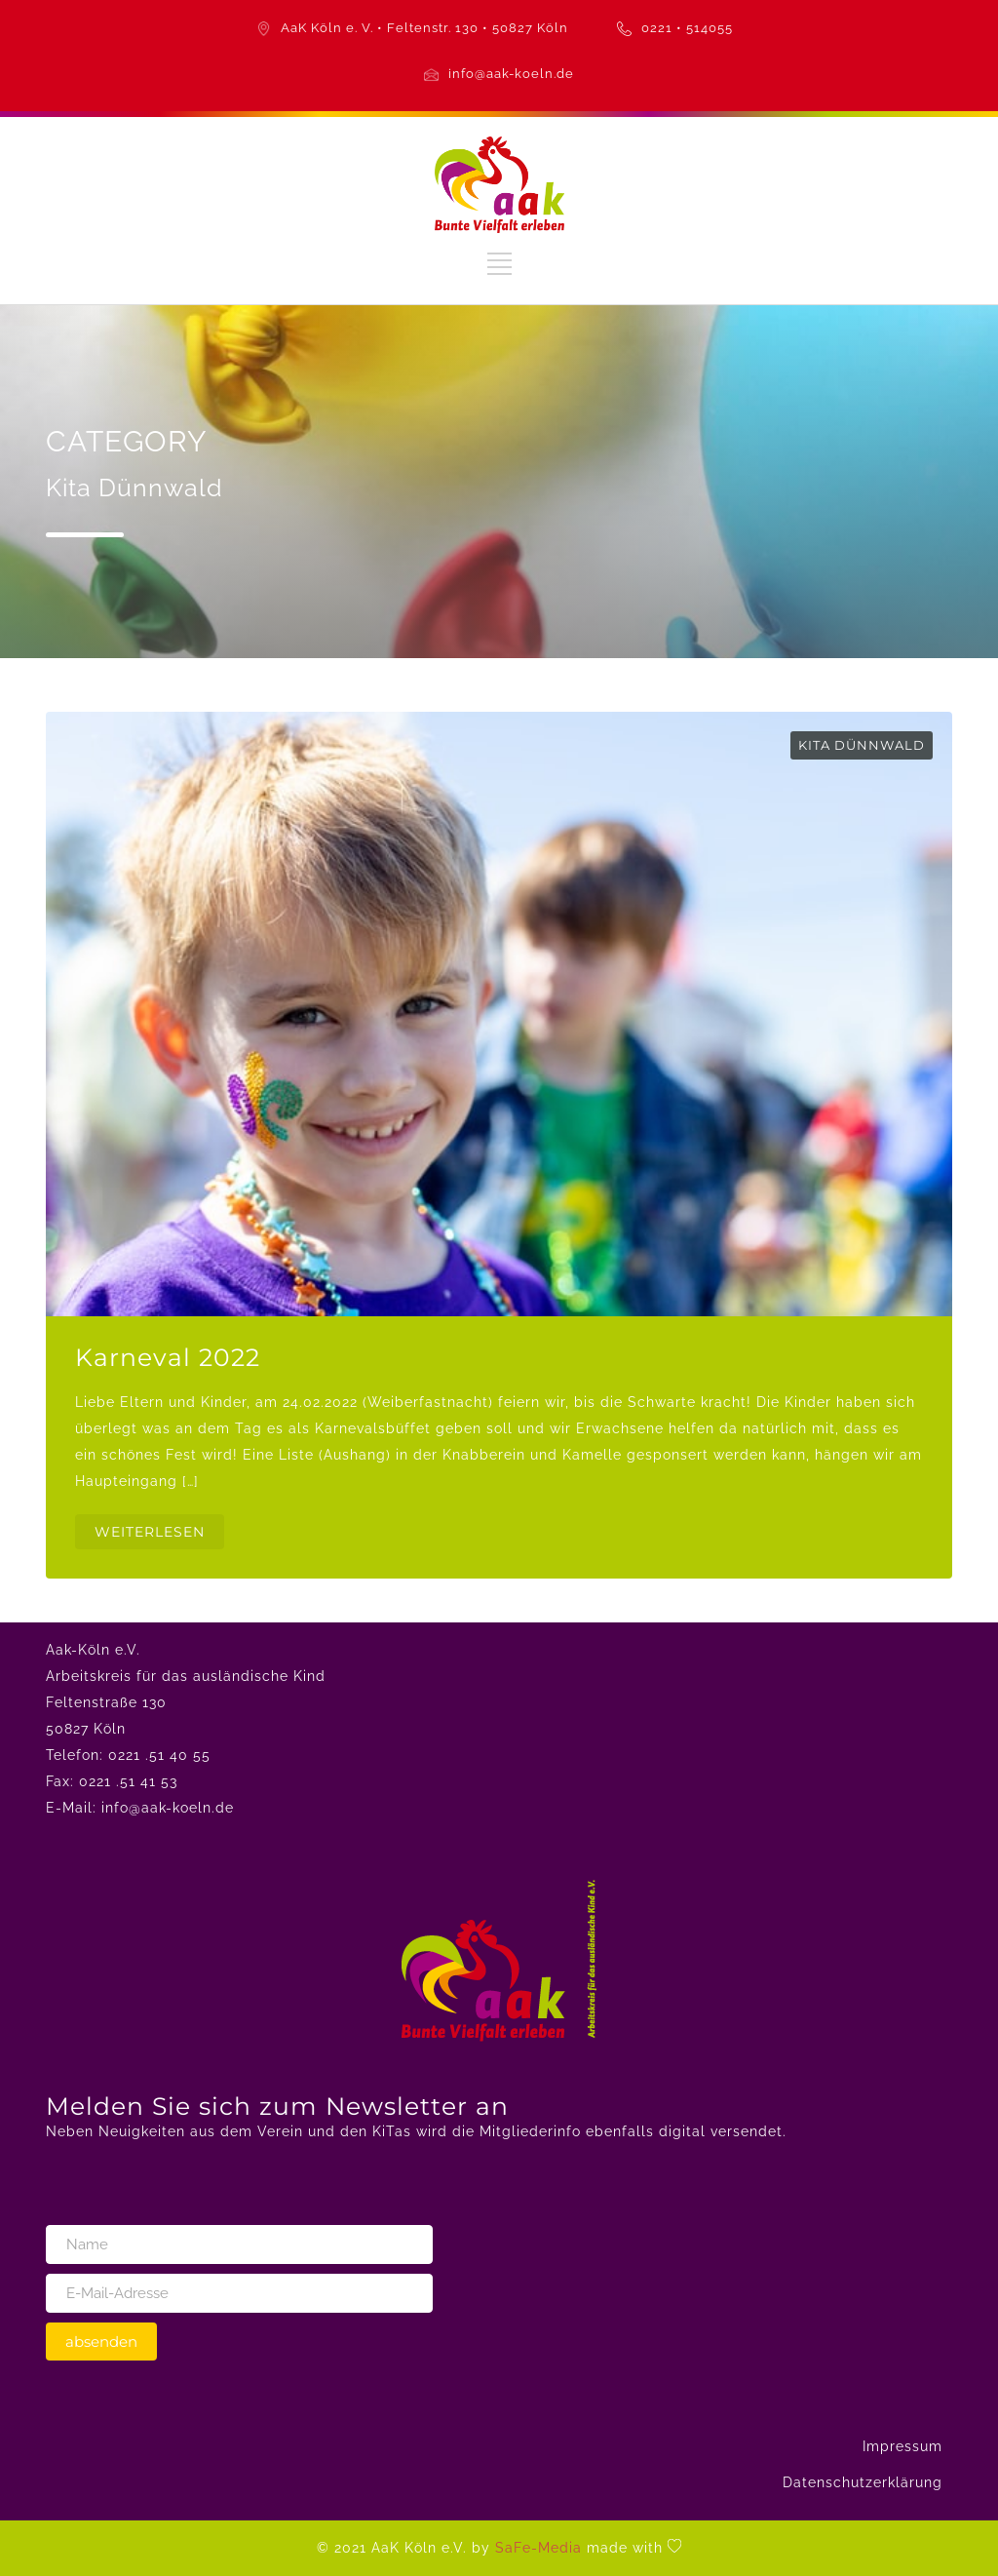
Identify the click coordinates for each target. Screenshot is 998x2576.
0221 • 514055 (687, 27)
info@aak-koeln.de (511, 73)
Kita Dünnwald (861, 745)
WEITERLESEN (150, 1532)
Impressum (902, 2446)
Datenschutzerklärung (862, 2482)
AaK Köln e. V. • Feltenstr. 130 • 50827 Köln (424, 27)
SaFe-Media (538, 2548)
